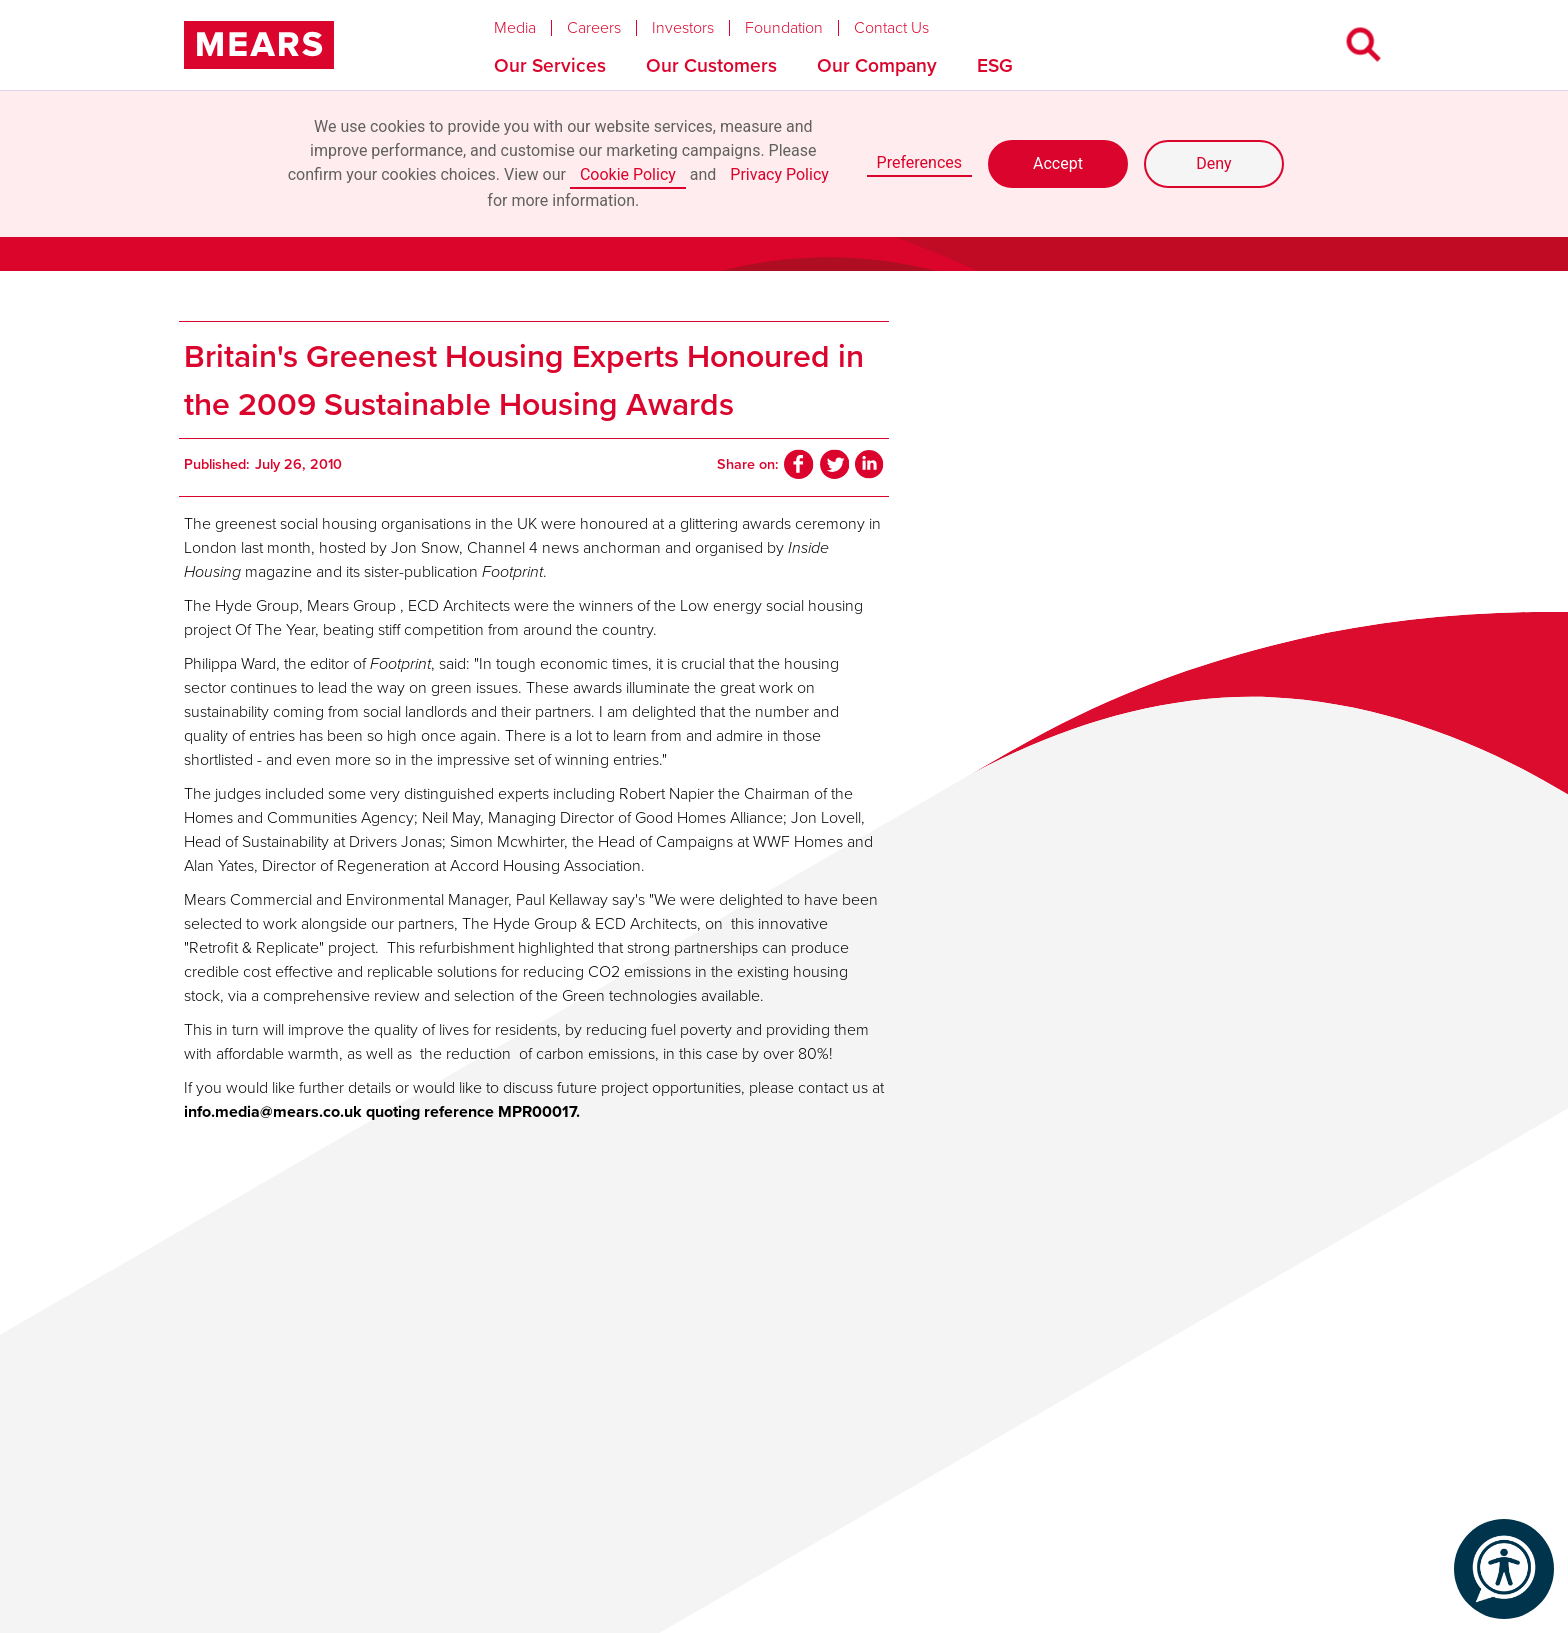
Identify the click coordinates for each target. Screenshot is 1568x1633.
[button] (530, 23)
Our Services (550, 65)
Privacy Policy (779, 174)
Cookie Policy (628, 174)
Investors (683, 28)
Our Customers (711, 65)
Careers (594, 28)
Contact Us (891, 28)
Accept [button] (1058, 163)
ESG (995, 65)
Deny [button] (1213, 163)
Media (515, 28)
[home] (259, 45)
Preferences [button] (919, 162)
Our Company (877, 65)
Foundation (784, 28)
